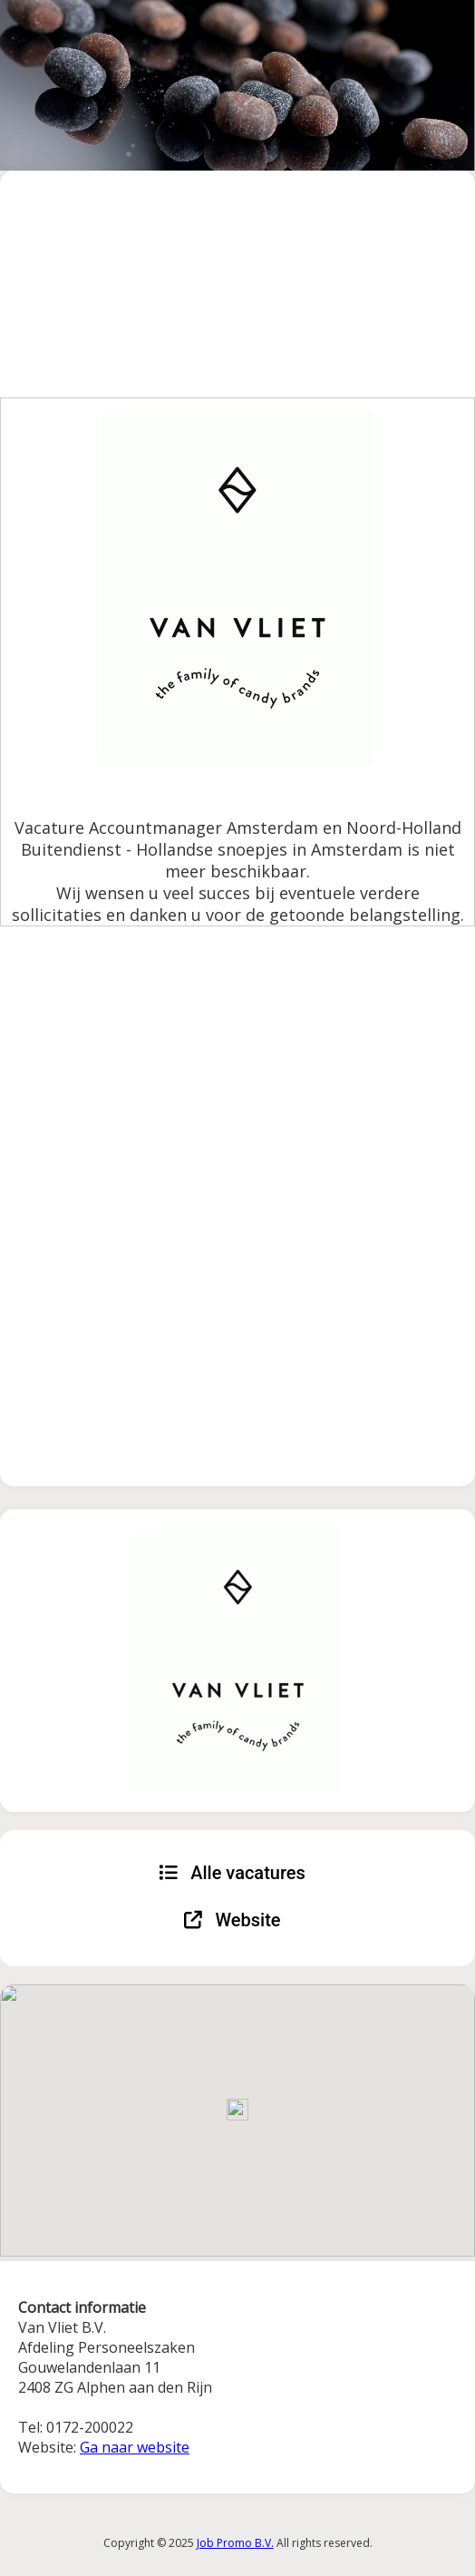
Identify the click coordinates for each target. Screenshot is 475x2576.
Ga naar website (134, 2447)
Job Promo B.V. (235, 2543)
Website (232, 1920)
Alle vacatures (232, 1873)
